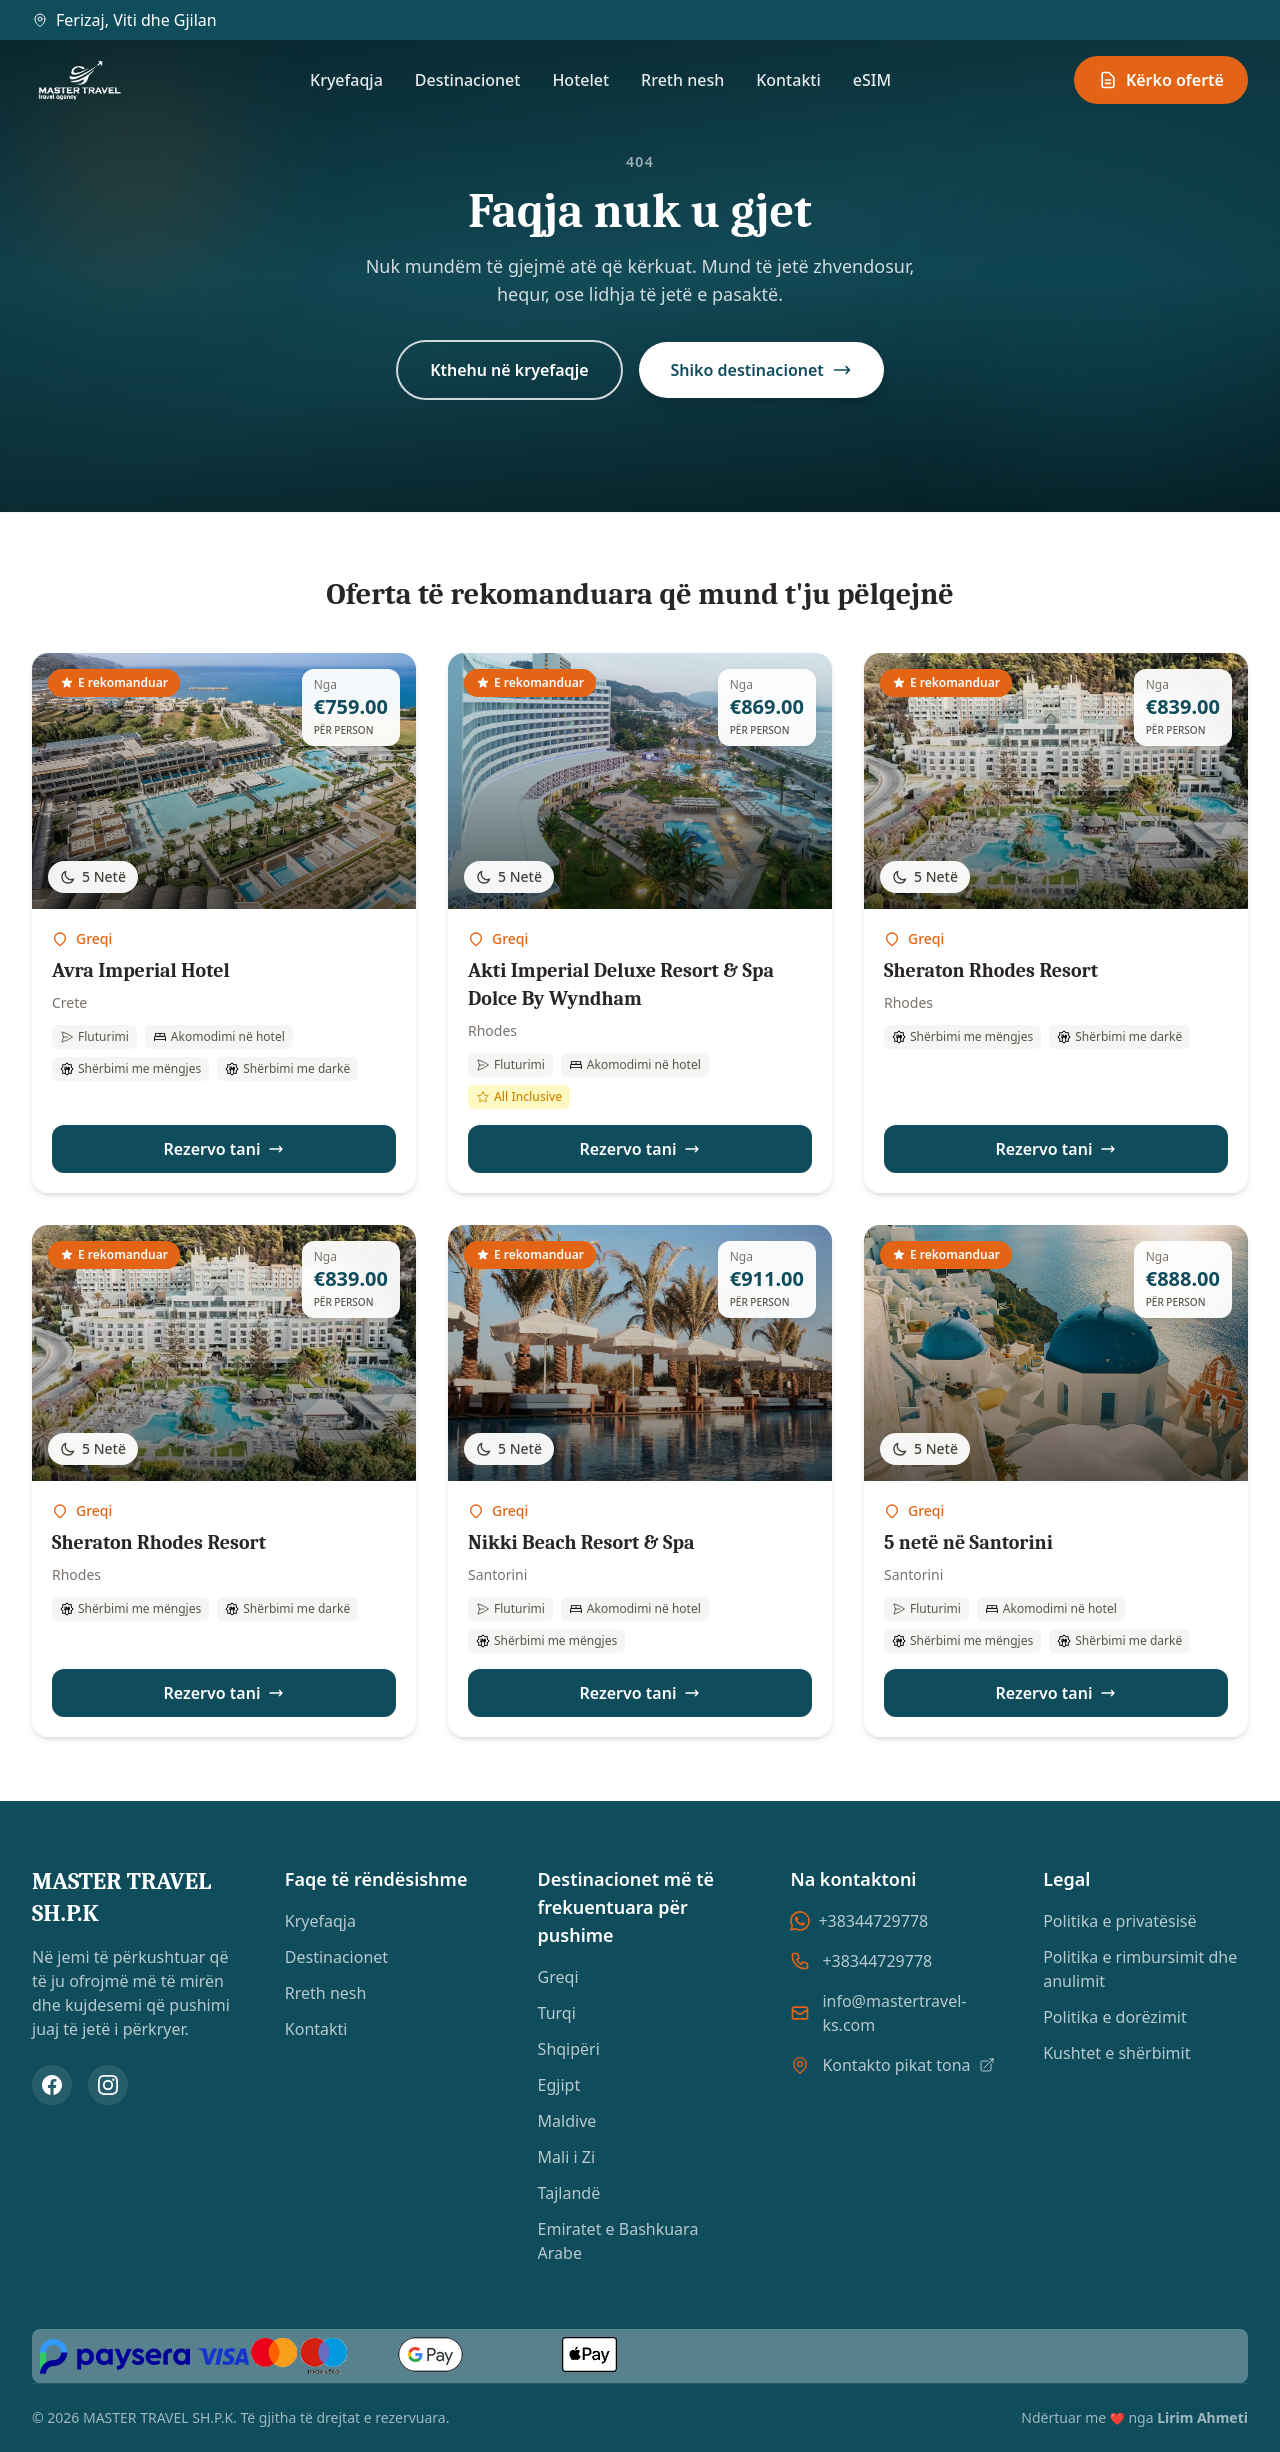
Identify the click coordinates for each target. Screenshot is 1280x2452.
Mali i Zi (566, 2157)
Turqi (557, 2013)
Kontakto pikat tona (908, 2065)
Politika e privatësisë (1119, 1921)
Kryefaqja (346, 80)
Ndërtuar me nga (1134, 2417)
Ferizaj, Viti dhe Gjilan (124, 20)
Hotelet (580, 80)
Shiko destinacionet (761, 370)
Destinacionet (468, 80)
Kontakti (788, 80)
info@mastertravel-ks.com (894, 2013)
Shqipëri (569, 2049)
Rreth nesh (682, 80)
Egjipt (559, 2085)
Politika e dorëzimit (1115, 2017)
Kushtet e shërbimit (1116, 2053)
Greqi (558, 1977)
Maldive (567, 2121)
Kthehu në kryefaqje (509, 370)
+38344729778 (859, 1921)
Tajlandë (569, 2193)
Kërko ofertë (1161, 80)
